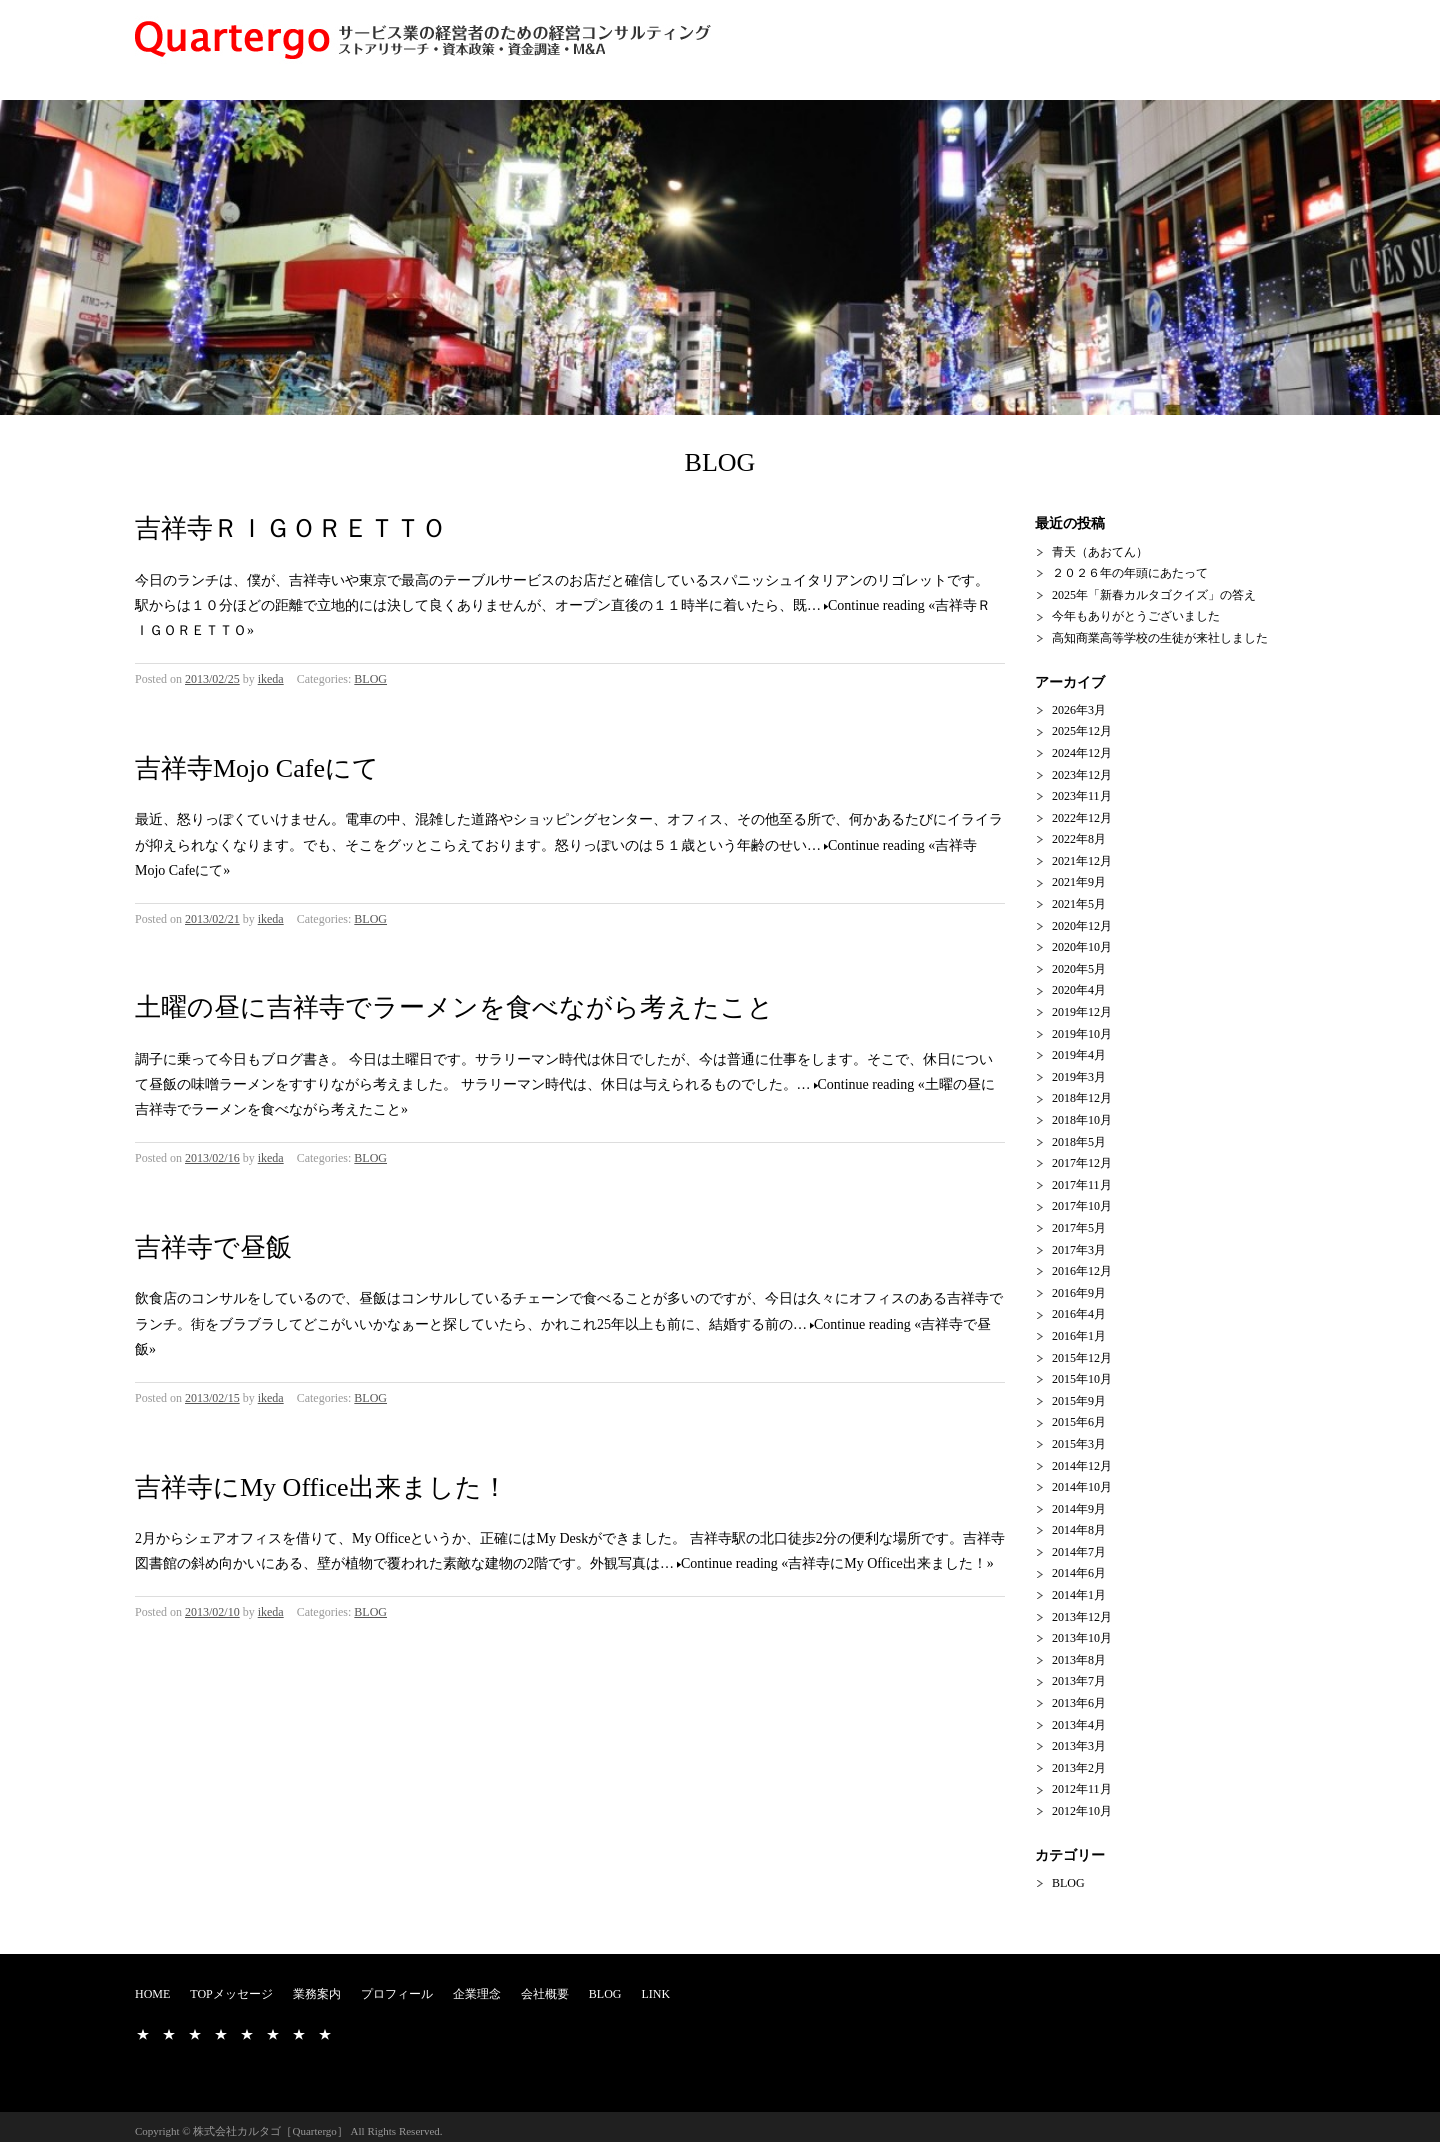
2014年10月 (1082, 1487)
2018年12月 (1082, 1098)
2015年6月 (1079, 1422)
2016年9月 (1079, 1293)
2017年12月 (1082, 1163)
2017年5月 (1079, 1228)
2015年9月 (1079, 1401)
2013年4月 (1079, 1725)
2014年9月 (1079, 1509)
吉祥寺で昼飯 (213, 1247)
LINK (655, 1994)
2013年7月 (1079, 1681)
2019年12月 (1082, 1012)
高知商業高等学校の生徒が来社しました (1160, 638)
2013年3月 (1079, 1746)
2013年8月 (1079, 1660)
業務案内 (317, 1994)
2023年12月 (1082, 775)
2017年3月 (1079, 1250)
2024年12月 (1082, 753)
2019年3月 (1079, 1077)
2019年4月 (1079, 1055)
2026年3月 (1079, 710)
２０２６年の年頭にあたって (1130, 573)
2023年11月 (1082, 796)
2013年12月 (1082, 1617)
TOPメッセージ (231, 1994)
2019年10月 (1082, 1034)
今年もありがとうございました (1136, 616)
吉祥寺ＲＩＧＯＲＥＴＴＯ (291, 528)
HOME (152, 1994)
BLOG (370, 679)
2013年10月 (1082, 1638)
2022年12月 (1082, 818)
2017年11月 (1082, 1185)
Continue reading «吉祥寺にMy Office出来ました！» (837, 1563)
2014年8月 (1079, 1530)
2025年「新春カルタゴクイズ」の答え (1154, 595)
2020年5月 (1079, 969)
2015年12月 (1082, 1358)
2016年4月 (1079, 1314)
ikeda (271, 679)
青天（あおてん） (1100, 552)
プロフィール (397, 1994)
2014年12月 (1082, 1466)
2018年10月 (1082, 1120)
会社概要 (545, 1994)
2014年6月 (1079, 1573)
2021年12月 (1082, 861)
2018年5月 (1079, 1142)
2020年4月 (1079, 990)
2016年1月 (1079, 1336)
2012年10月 (1082, 1811)
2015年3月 (1079, 1444)
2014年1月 (1079, 1595)
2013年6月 (1079, 1703)
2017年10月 (1082, 1206)
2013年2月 (1079, 1768)
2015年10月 (1082, 1379)
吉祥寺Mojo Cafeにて (257, 768)
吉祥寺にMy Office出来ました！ (321, 1487)
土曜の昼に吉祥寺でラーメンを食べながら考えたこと (454, 1007)
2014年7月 (1079, 1552)
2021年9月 (1079, 882)
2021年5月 (1079, 904)
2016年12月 (1082, 1271)
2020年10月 (1082, 947)
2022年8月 (1079, 839)
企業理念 (477, 1994)
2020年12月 (1082, 926)
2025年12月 (1082, 731)
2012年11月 (1082, 1789)
